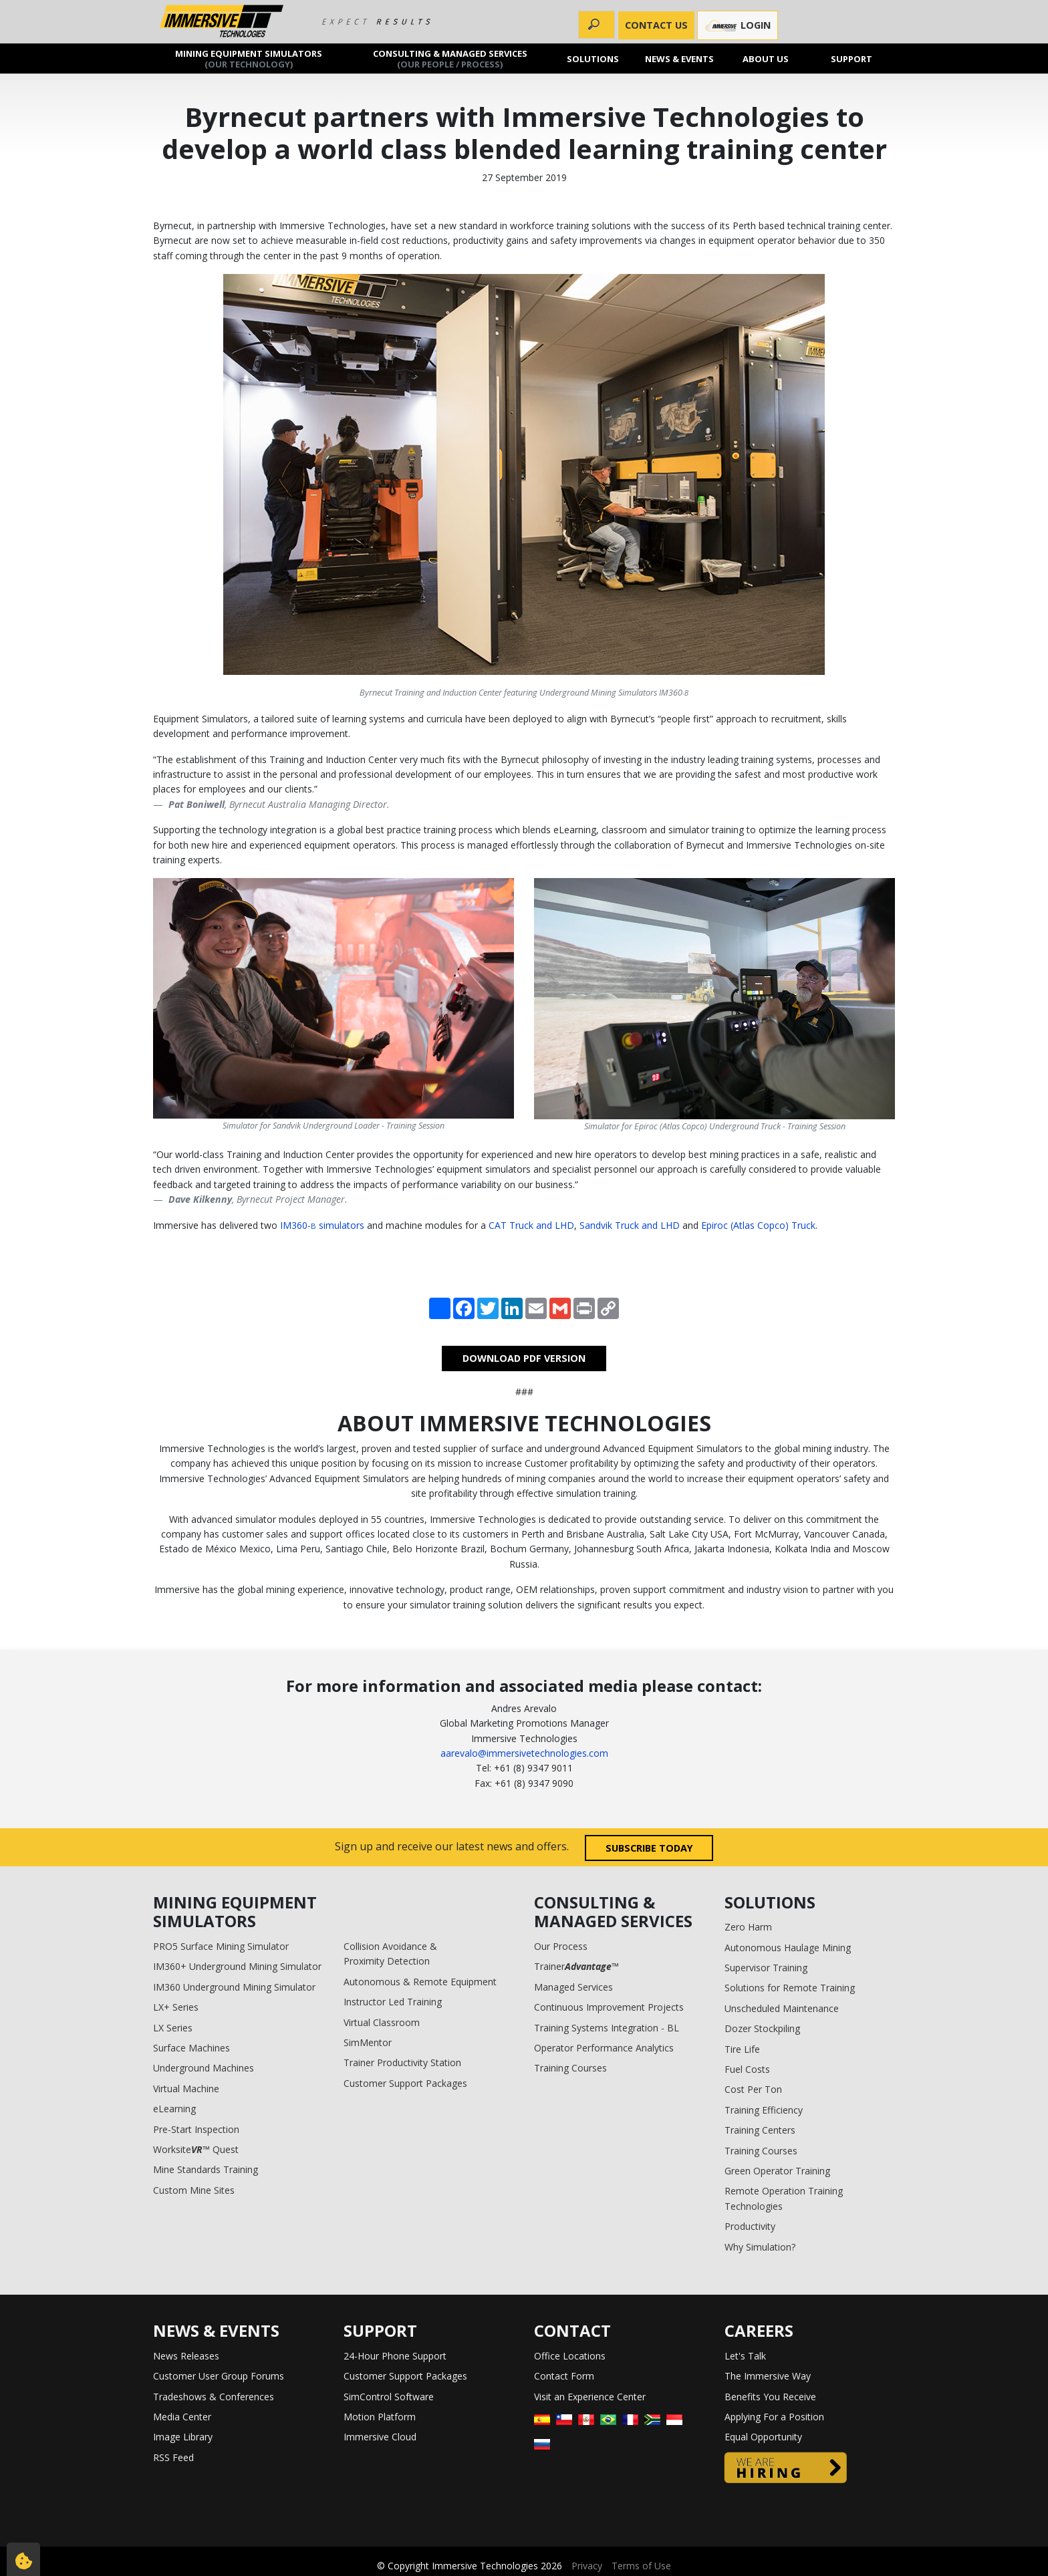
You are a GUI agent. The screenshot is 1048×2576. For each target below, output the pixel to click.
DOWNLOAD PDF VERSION (524, 1358)
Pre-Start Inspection (196, 2129)
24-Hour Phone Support (395, 2355)
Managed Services (573, 1987)
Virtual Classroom (382, 2022)
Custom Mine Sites (194, 2190)
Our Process (560, 1946)
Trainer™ (576, 1966)
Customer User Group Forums (218, 2376)
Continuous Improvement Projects (609, 2007)
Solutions (593, 58)
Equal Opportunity (763, 2436)
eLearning (174, 2108)
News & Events (679, 58)
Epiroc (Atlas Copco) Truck (758, 1225)
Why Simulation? (760, 2247)
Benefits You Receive (770, 2396)
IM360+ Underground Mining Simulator (237, 1966)
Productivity (750, 2226)
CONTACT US (656, 25)
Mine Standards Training (205, 2169)
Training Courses (570, 2067)
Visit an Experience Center (590, 2396)
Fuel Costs (747, 2069)
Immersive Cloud (380, 2436)
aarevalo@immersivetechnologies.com (524, 1753)
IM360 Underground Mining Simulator (234, 1987)
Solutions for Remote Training (790, 1987)
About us (766, 58)
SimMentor (368, 2042)
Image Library (183, 2436)
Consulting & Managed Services (450, 58)
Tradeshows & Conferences (213, 2396)
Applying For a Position (774, 2416)
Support (852, 58)
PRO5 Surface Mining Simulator (221, 1946)
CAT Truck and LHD (531, 1225)
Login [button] (737, 26)
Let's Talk (745, 2355)
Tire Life (742, 2049)
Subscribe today (649, 1848)
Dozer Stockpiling (762, 2028)
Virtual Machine (186, 2088)
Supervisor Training (766, 1967)
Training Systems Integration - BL (606, 2027)
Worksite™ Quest (196, 2149)
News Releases (186, 2355)
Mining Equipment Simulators (248, 58)
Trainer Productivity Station (402, 2062)
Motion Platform (380, 2416)
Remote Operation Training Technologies (784, 2198)
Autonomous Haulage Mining (788, 1947)
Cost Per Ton (753, 2089)
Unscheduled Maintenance (782, 2008)
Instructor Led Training (393, 2001)
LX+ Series (176, 2007)
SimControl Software (389, 2396)
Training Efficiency (764, 2110)
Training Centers (760, 2130)
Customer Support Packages (405, 2083)
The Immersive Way (768, 2376)
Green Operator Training (777, 2170)
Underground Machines (203, 2067)
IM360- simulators (322, 1225)
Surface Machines (191, 2047)
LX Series (172, 2027)
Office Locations (570, 2355)
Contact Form (564, 2376)
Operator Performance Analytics (604, 2047)
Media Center (182, 2416)
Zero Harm (748, 1926)
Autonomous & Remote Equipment (420, 1981)
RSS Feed (173, 2457)
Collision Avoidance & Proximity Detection (390, 1953)
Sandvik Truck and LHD (629, 1225)
